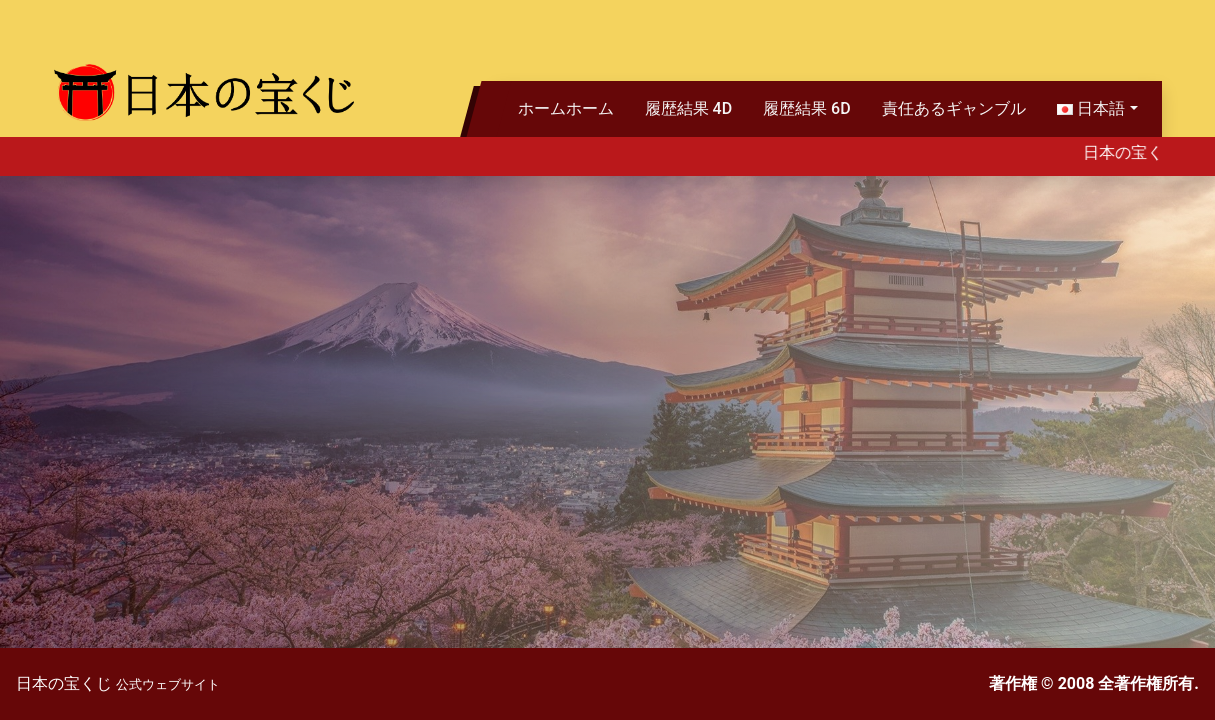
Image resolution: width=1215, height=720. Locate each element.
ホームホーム (566, 108)
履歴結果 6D (807, 108)
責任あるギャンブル (954, 108)
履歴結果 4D (689, 108)
